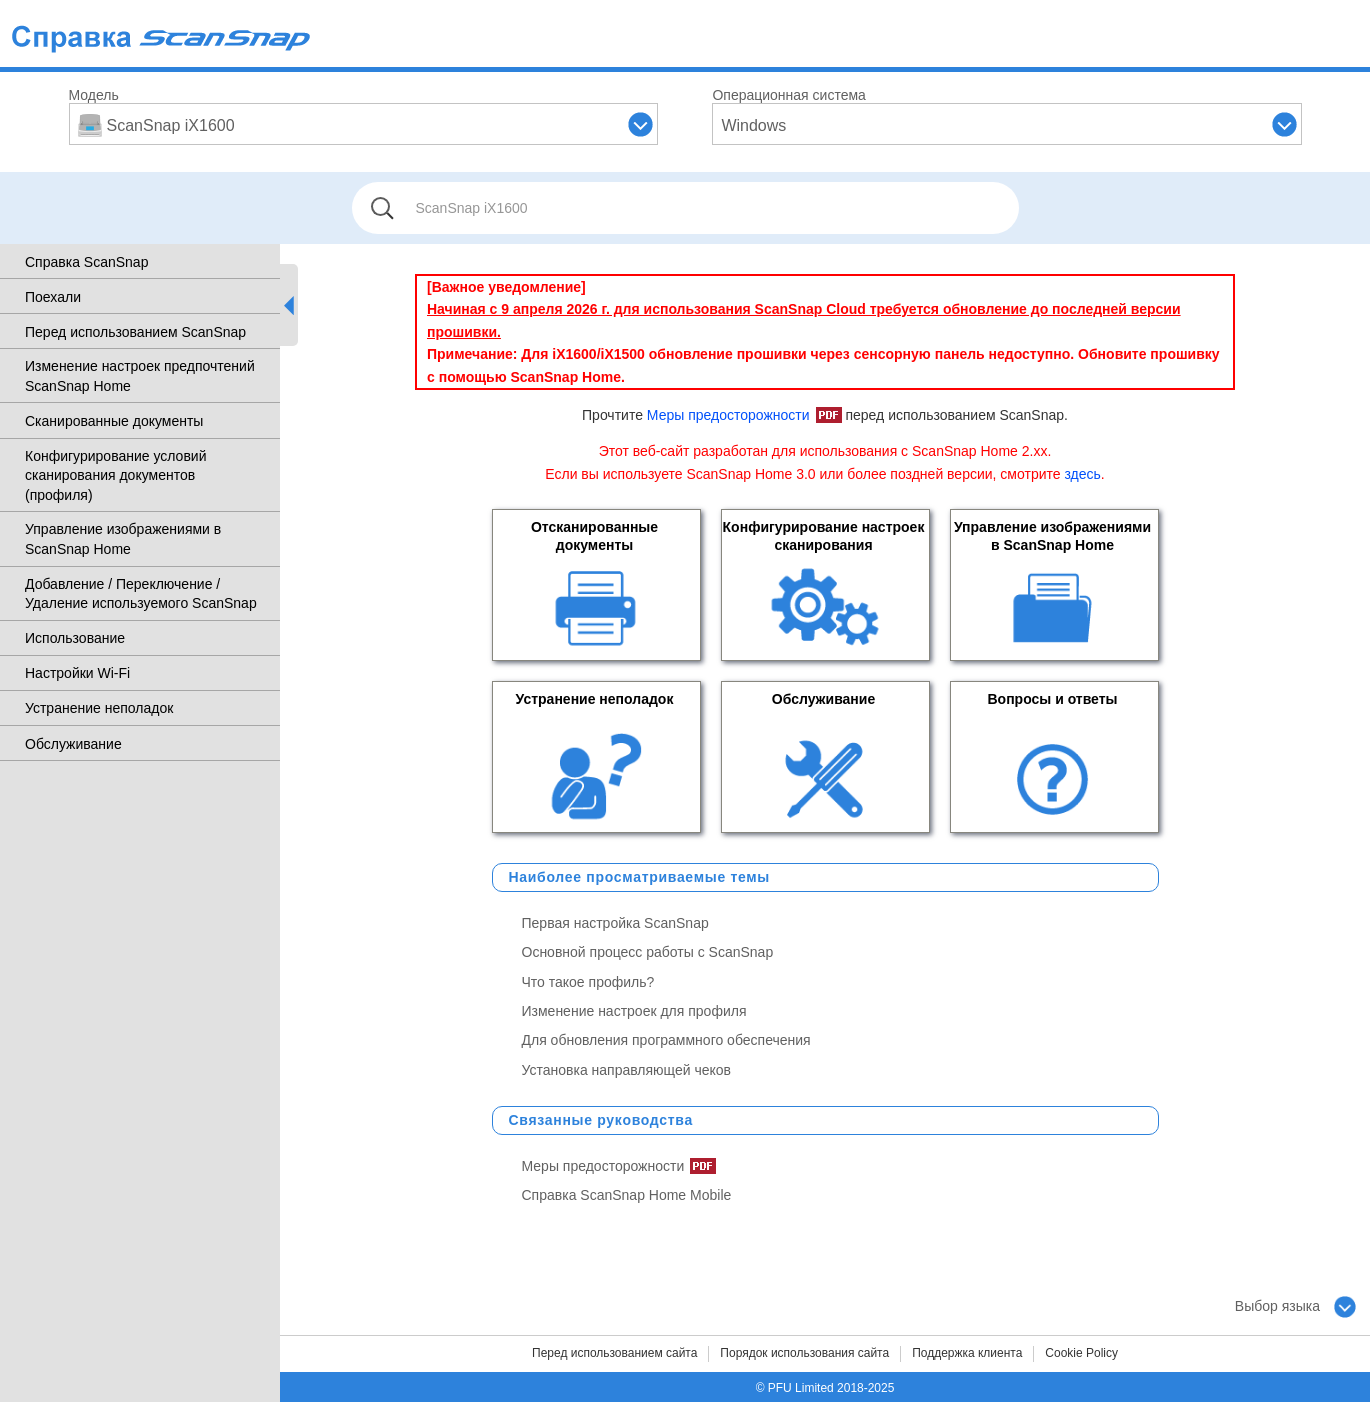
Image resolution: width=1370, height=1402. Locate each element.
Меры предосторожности (728, 415)
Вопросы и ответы (1052, 699)
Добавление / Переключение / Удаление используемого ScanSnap (141, 594)
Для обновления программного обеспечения (666, 1040)
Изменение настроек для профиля (634, 1011)
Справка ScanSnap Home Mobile (627, 1195)
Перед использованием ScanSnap (135, 332)
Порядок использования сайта (804, 1353)
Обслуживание (73, 744)
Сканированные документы (114, 421)
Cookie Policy (1081, 1353)
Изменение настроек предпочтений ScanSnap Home (140, 376)
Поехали (53, 297)
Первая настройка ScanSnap (615, 923)
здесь (1082, 474)
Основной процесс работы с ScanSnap (648, 952)
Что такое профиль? (588, 982)
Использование (75, 638)
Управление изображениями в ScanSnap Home (123, 539)
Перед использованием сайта (614, 1353)
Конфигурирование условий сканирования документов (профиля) (115, 475)
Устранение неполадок (99, 708)
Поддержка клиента (967, 1353)
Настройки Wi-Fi (77, 673)
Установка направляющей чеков (627, 1070)
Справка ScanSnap (86, 262)
